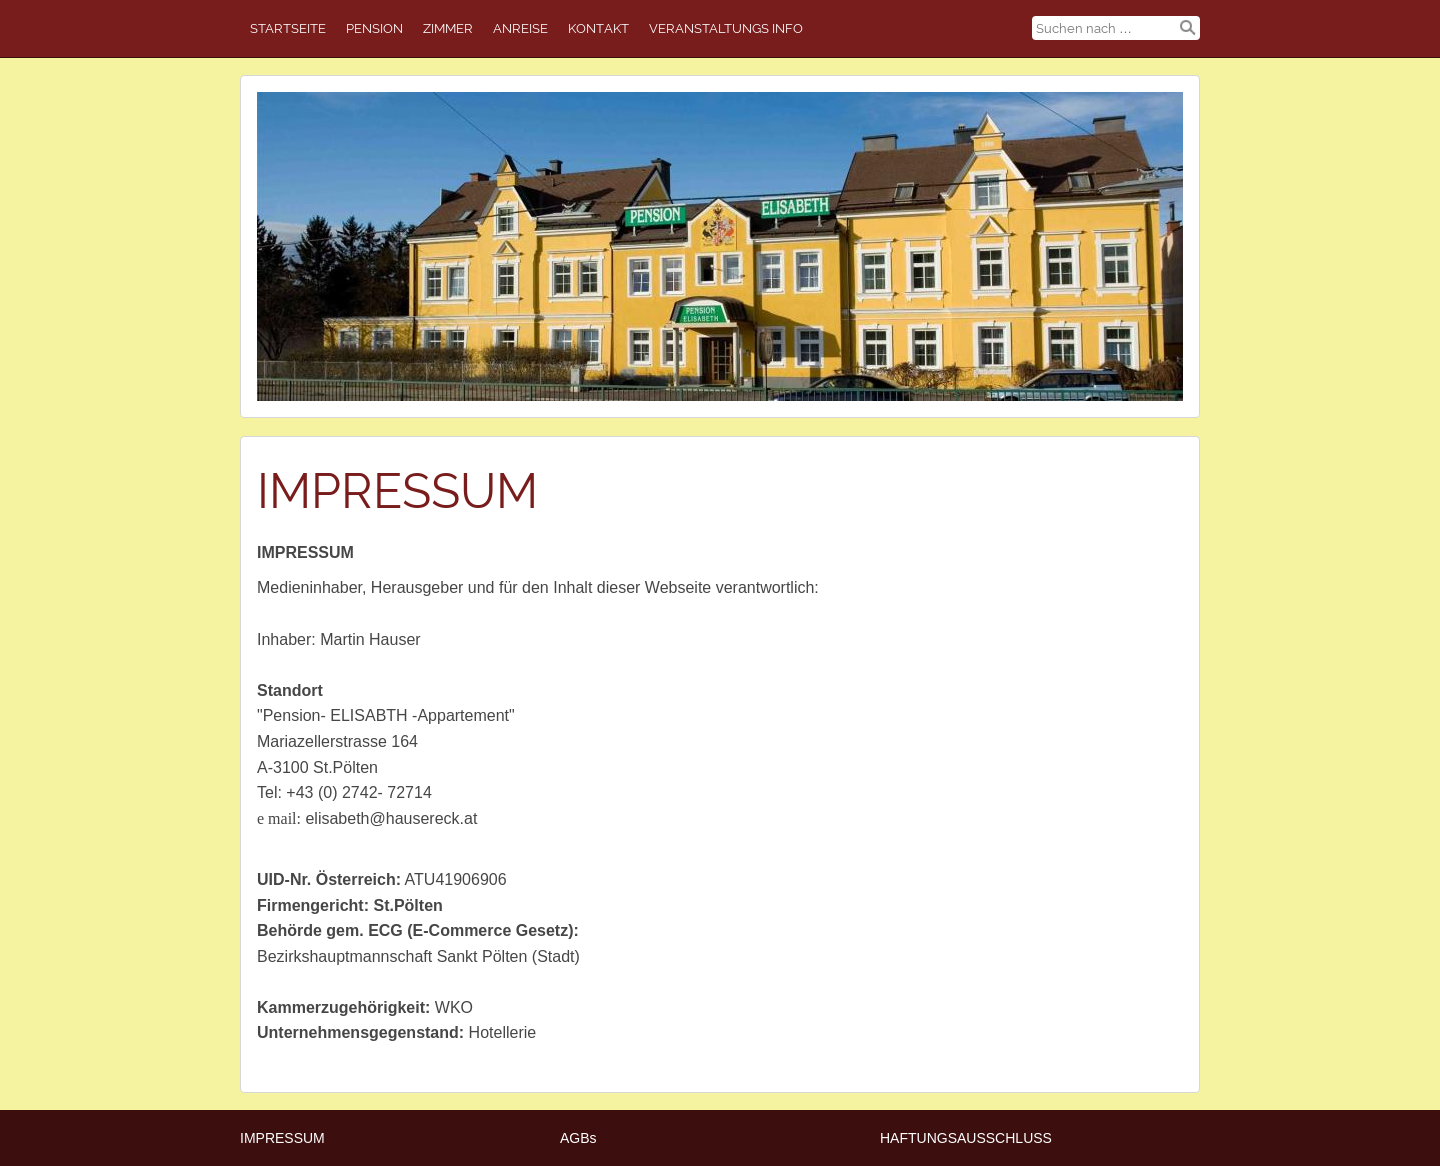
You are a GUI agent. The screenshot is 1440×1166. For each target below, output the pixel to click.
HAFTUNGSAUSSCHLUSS (966, 1138)
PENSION (374, 28)
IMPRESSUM (282, 1138)
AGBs (578, 1138)
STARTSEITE (288, 28)
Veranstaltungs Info (726, 28)
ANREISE (520, 28)
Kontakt (598, 28)
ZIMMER (448, 28)
